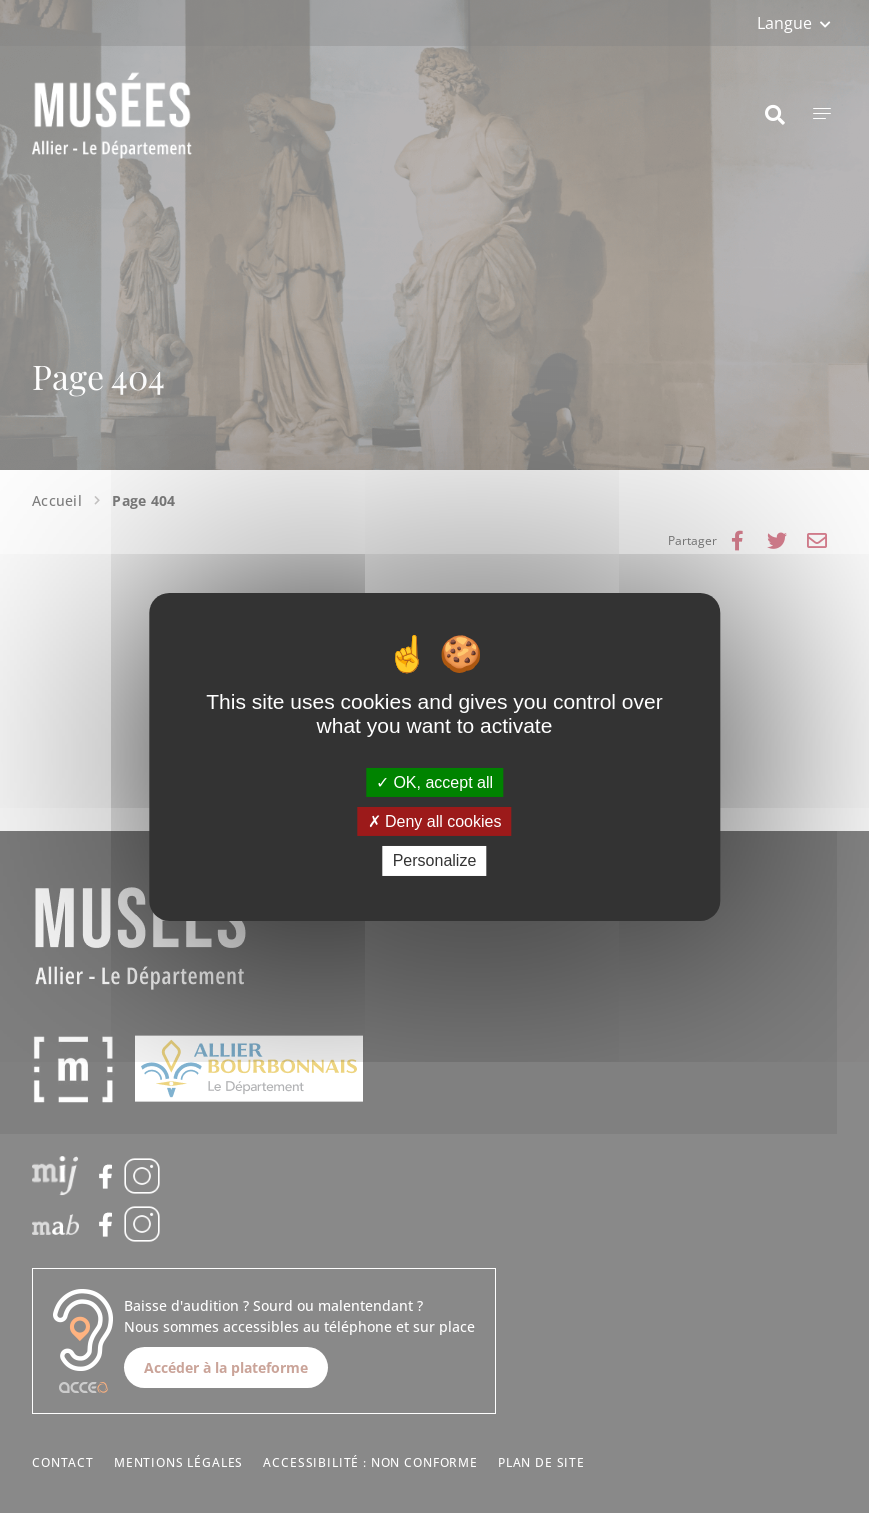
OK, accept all (434, 782)
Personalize (435, 860)
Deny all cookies (435, 821)
